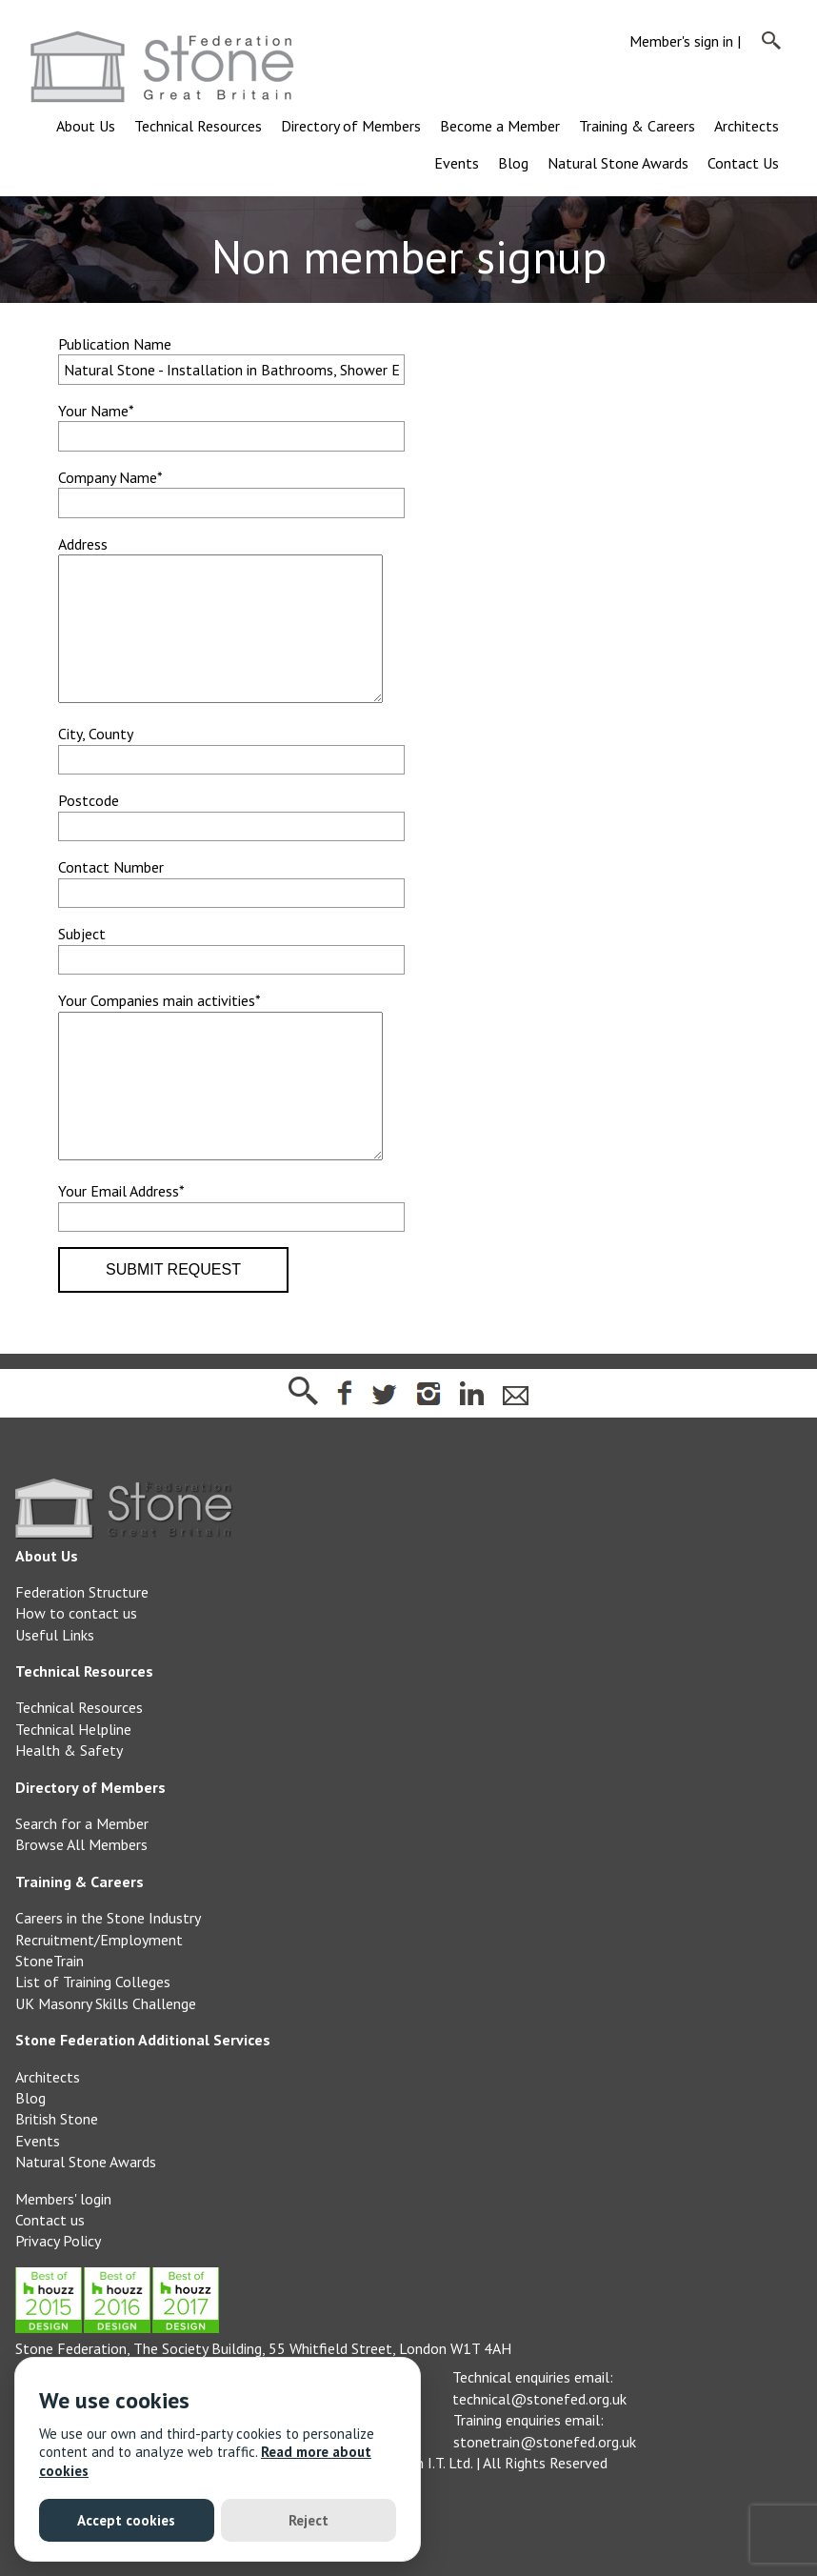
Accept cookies (126, 2520)
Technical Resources (198, 125)
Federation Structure (82, 1649)
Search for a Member (82, 1880)
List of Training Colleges (92, 2038)
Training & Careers (637, 125)
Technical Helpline (73, 1786)
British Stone (56, 2175)
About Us (85, 125)
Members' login (63, 2255)
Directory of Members (351, 125)
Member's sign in (681, 40)
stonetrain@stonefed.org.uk (544, 2498)
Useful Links (54, 1691)
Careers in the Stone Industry (108, 1974)
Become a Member (500, 125)
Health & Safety (69, 1807)
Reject (309, 2520)
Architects (746, 125)
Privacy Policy (58, 2297)
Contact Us (743, 162)
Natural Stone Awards (618, 162)
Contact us (50, 2276)
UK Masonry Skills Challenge (105, 2060)
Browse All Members (81, 1901)
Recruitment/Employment (99, 1996)
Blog (513, 162)
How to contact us (76, 1670)
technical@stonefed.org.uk (539, 2455)
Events (456, 162)
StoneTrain (49, 2017)
